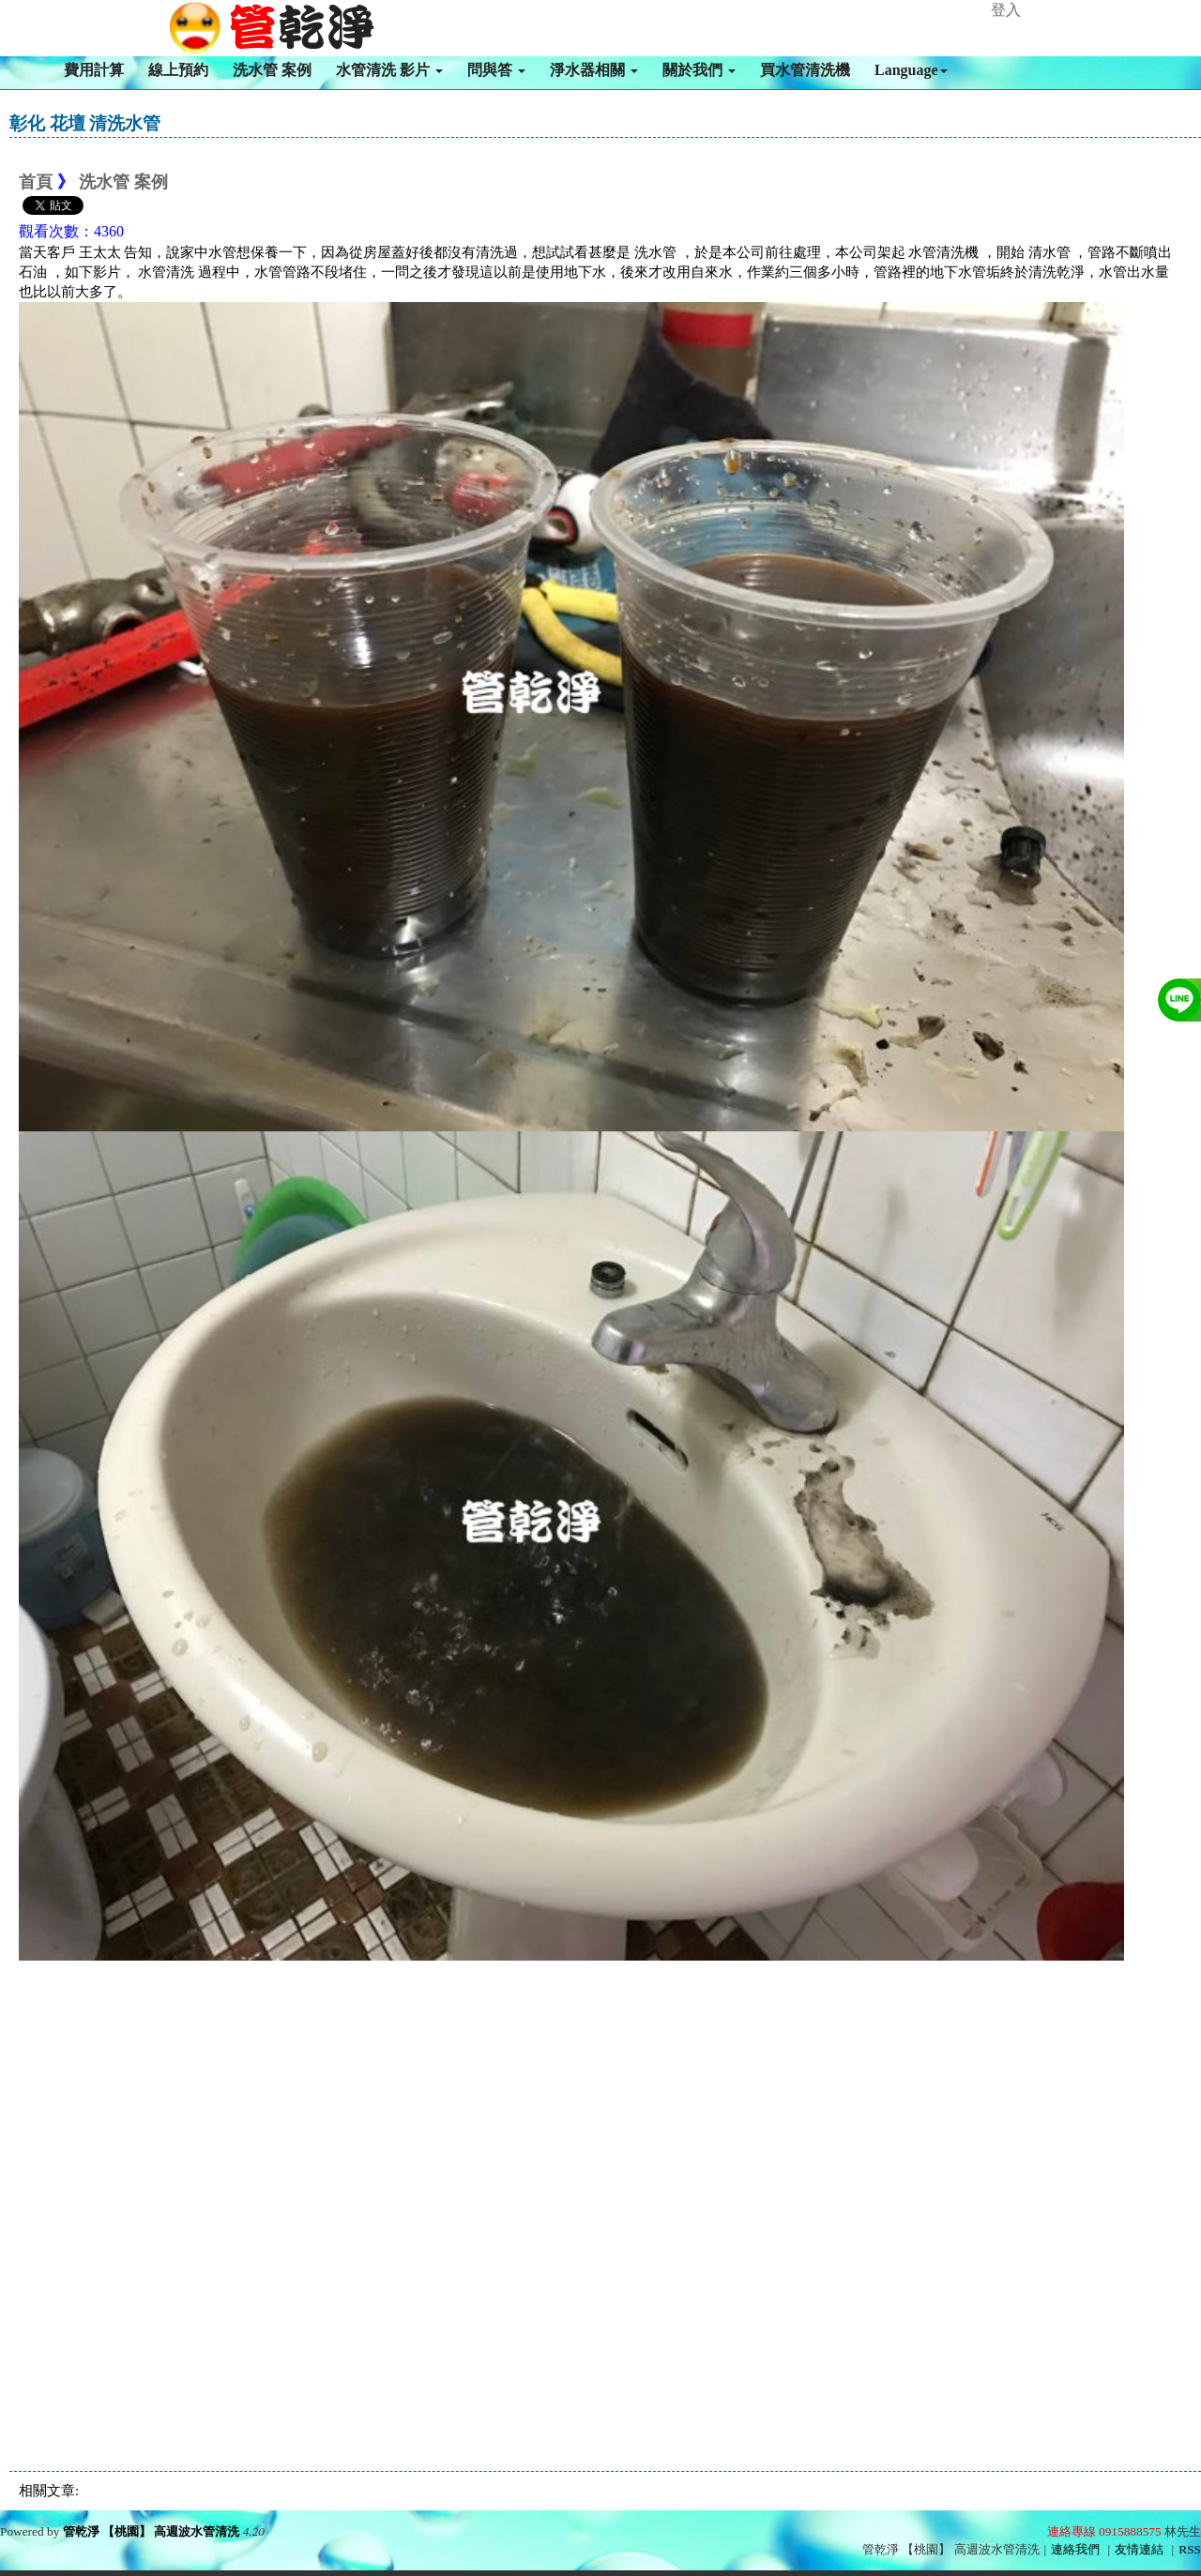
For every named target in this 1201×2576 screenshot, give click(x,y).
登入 (1006, 10)
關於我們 (699, 70)
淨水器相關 (594, 70)
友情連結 (1139, 2549)
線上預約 (178, 70)
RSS (1189, 2549)
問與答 (496, 70)
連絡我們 (1075, 2549)
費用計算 (94, 70)
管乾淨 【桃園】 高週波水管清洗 (151, 2531)
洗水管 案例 (272, 70)
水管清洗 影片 (389, 70)
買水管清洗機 (805, 70)
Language (911, 70)
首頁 (36, 182)
